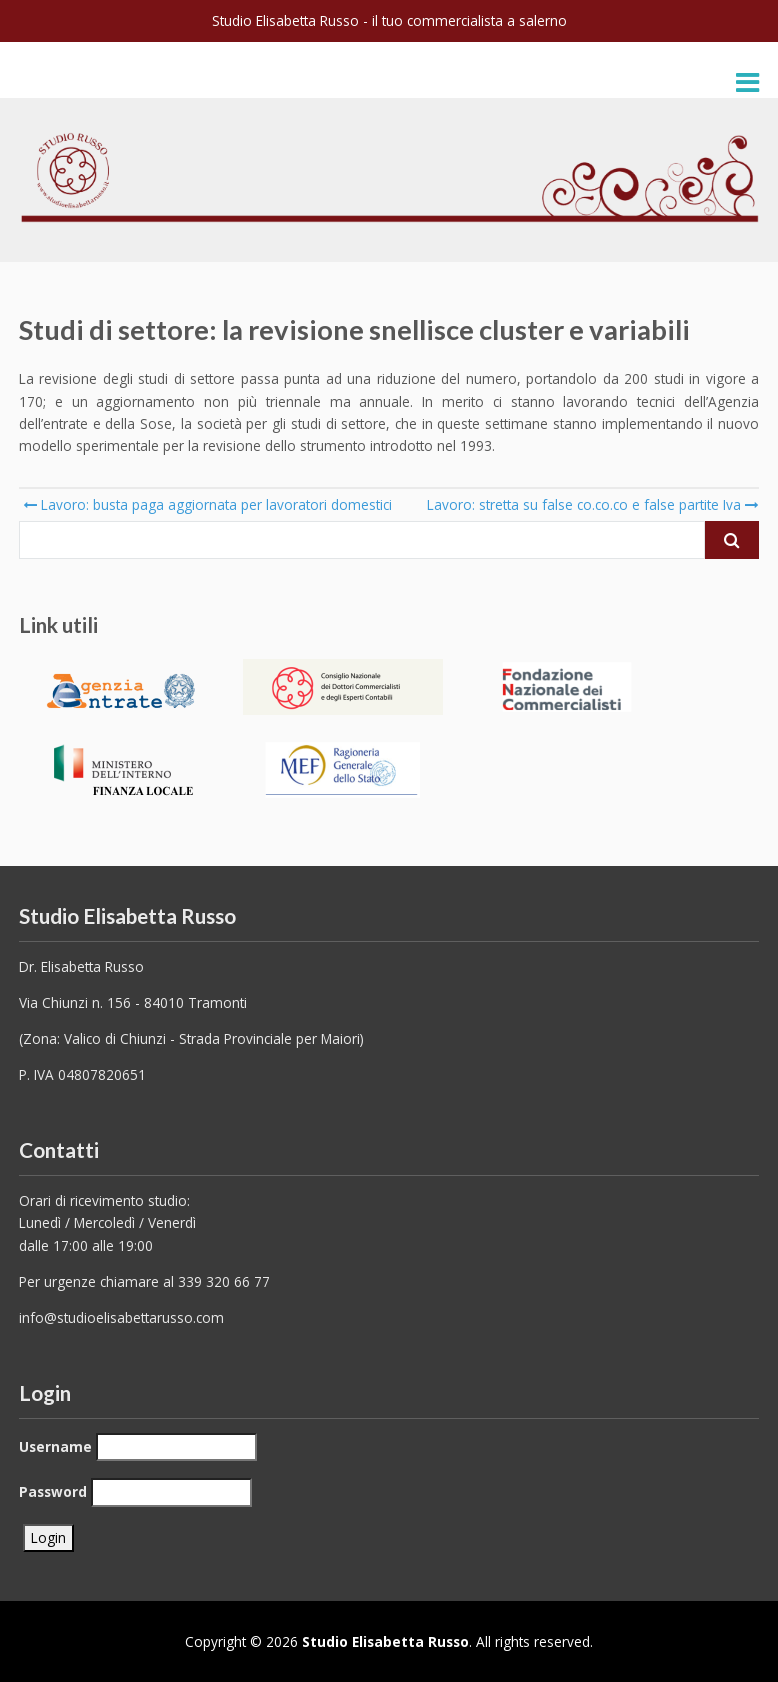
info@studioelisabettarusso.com (121, 1317)
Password (53, 1491)
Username (55, 1446)
